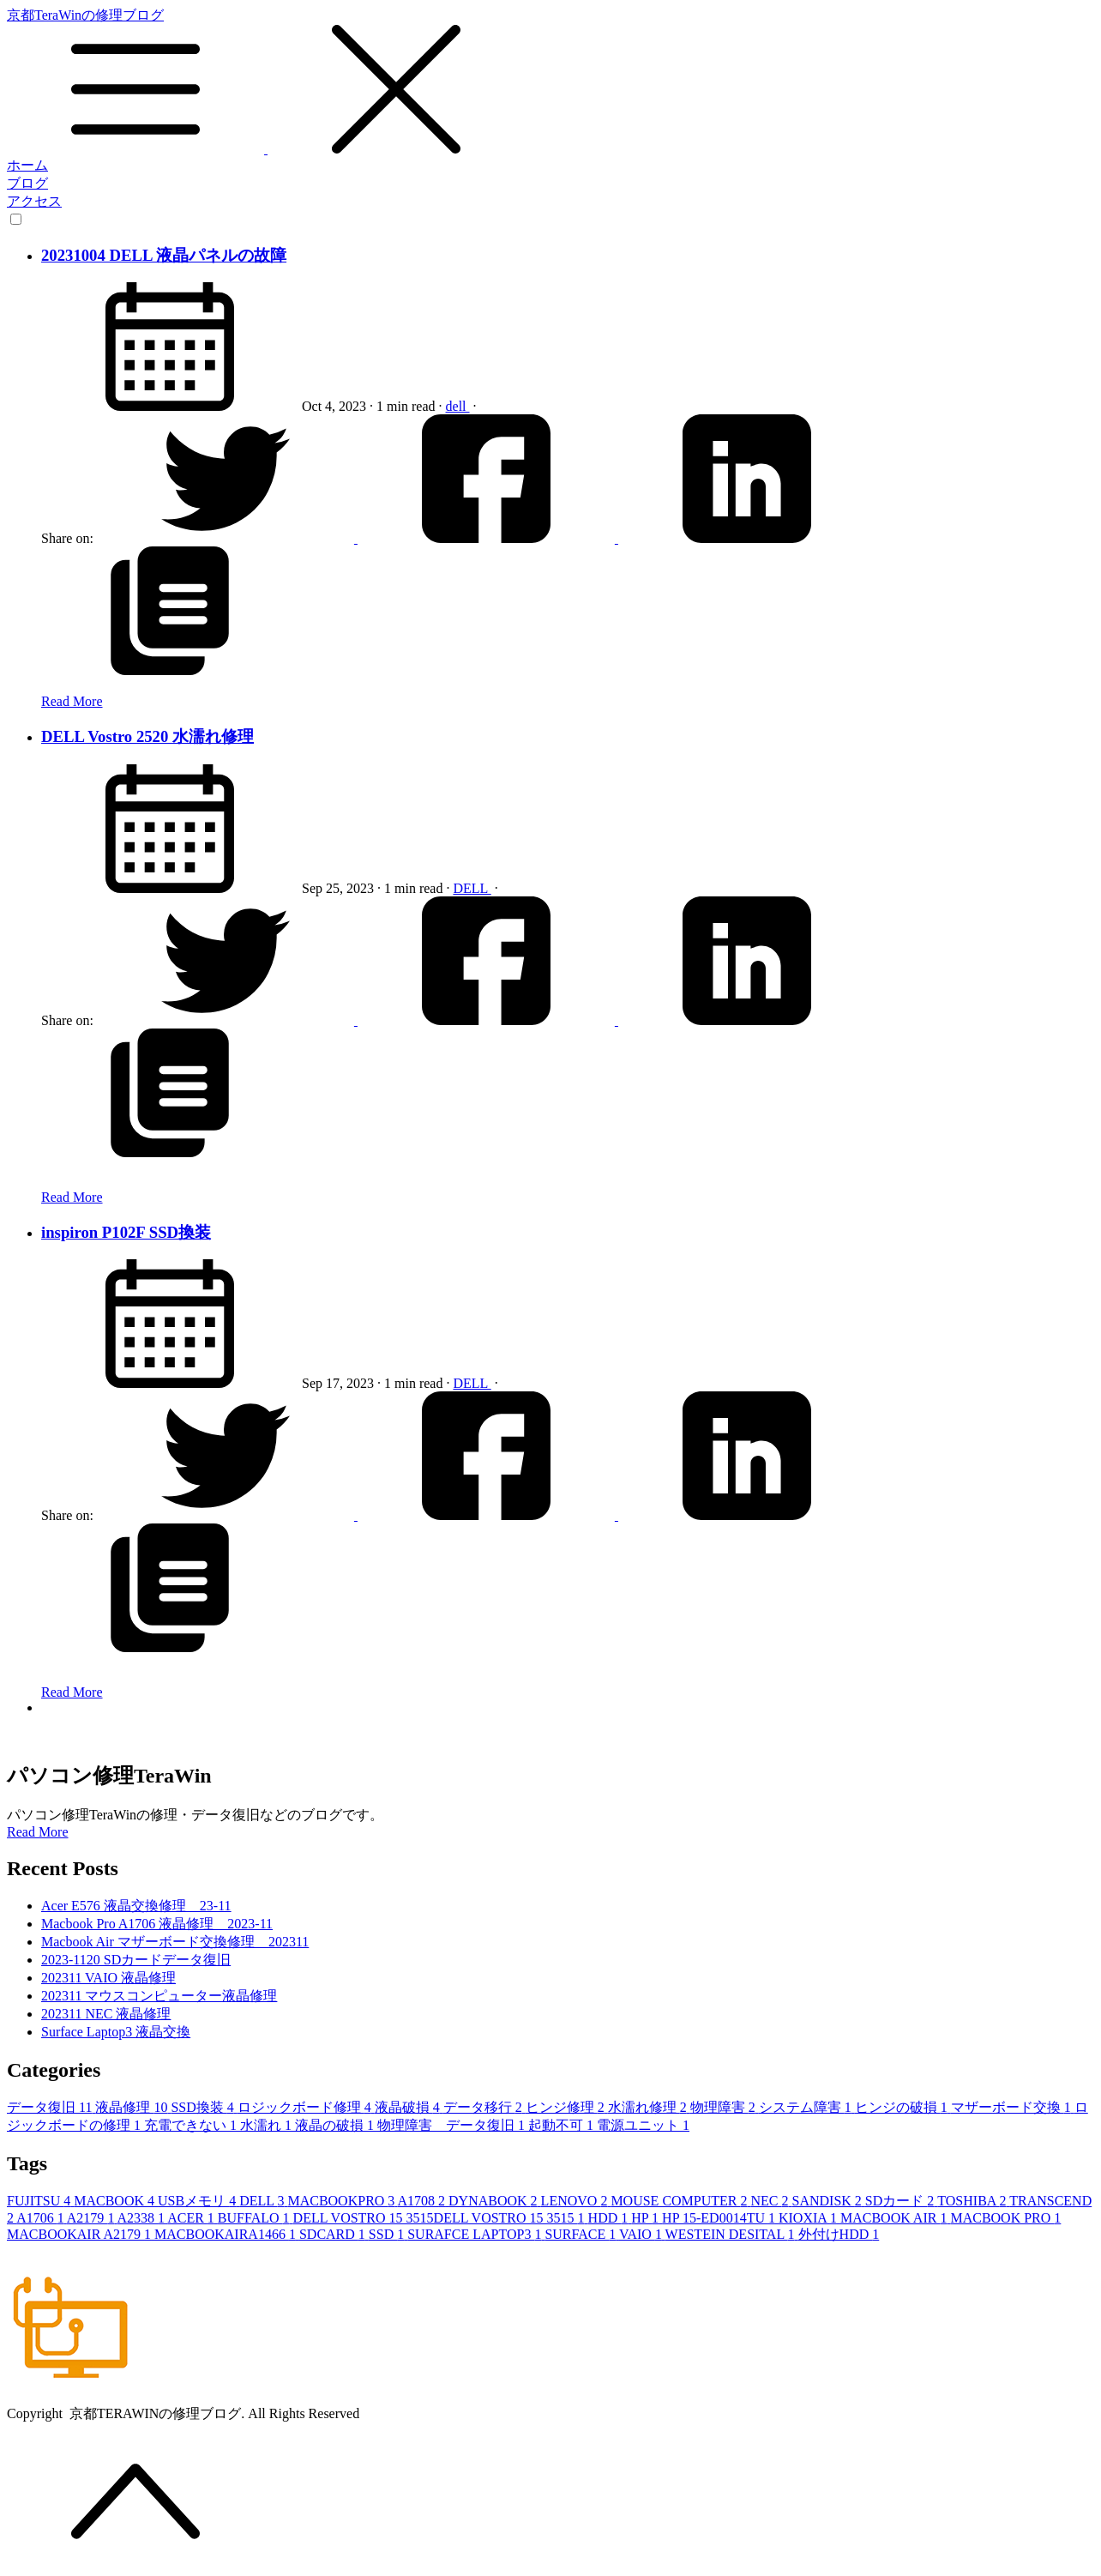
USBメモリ (198, 2200)
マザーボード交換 (1012, 2107)
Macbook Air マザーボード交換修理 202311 (175, 1941)
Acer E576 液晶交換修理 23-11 (136, 1905)
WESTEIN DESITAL (731, 2234)
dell (458, 406)
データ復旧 (51, 2107)
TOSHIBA (973, 2200)
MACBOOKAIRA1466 (226, 2234)
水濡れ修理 (649, 2107)
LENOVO (576, 2200)
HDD (610, 2218)
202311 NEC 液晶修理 (106, 2013)
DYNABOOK (494, 2200)
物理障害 (724, 2107)
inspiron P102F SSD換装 (126, 1232)
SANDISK (828, 2200)
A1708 (422, 2200)
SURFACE (581, 2234)
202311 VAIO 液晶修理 (108, 1977)
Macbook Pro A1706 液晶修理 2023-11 (157, 1923)
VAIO (642, 2234)
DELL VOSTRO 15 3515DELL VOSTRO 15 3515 (440, 2218)
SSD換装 (204, 2107)
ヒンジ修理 (567, 2107)
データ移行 (484, 2107)
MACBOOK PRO (1005, 2218)
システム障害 (807, 2107)
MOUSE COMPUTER (680, 2200)
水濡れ (267, 2125)
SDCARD (334, 2234)
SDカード (901, 2200)
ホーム (27, 165)
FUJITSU (40, 2200)
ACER (192, 2218)
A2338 (142, 2218)
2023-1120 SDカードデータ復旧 (136, 1959)
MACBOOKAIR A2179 (80, 2234)
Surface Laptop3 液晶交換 (115, 2031)
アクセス (34, 201)
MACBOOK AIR (895, 2218)
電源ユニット (643, 2125)
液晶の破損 (336, 2125)
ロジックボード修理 (306, 2107)
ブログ (27, 183)
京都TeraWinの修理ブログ (550, 82)
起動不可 (562, 2125)
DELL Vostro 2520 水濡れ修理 (147, 736)
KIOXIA (809, 2218)
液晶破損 (409, 2107)
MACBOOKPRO (342, 2200)
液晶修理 (133, 2107)
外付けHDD (839, 2234)
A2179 (92, 2218)
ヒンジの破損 (903, 2107)
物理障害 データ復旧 (452, 2125)
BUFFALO (255, 2218)
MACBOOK (116, 2200)
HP (646, 2218)
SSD (388, 2234)
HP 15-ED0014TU (720, 2218)
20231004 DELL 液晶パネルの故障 (163, 255)
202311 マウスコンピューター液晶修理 (159, 1995)
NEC (771, 2200)
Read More (72, 701)
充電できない (192, 2125)
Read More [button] (38, 1832)
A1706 (41, 2218)
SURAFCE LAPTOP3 (475, 2234)
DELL (471, 888)
